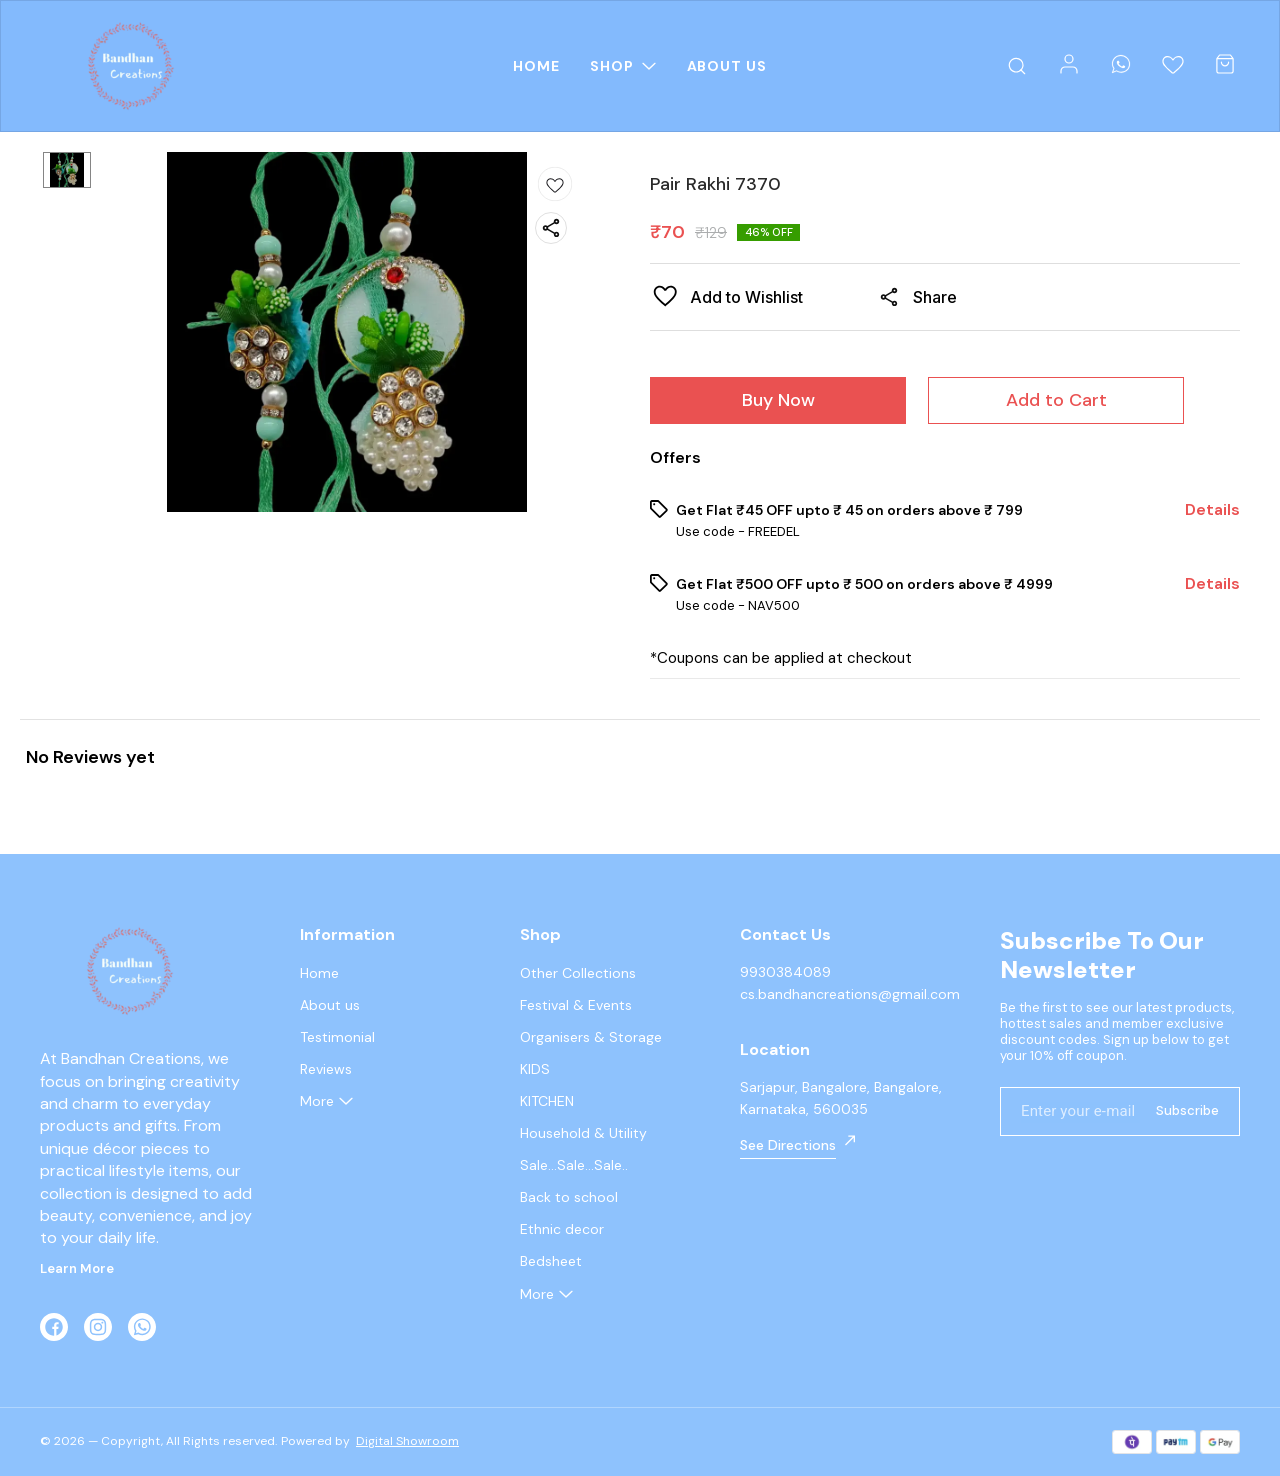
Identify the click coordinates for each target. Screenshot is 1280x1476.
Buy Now (778, 400)
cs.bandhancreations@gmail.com (850, 994)
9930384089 (785, 972)
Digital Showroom (407, 1441)
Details (1212, 510)
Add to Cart (1056, 400)
